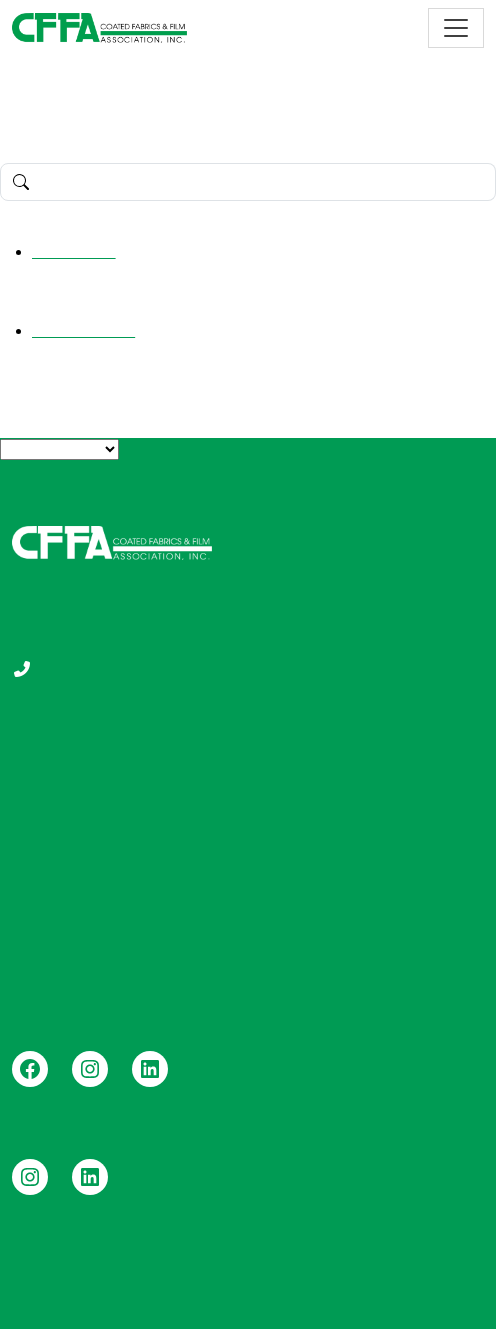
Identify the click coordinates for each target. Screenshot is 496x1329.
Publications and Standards (357, 795)
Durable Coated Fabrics (96, 891)
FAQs (32, 795)
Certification (302, 827)
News (280, 891)
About (33, 763)
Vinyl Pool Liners (71, 923)
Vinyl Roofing (59, 859)
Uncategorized (83, 330)
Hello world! (74, 251)
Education (295, 763)
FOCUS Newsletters (332, 859)
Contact (287, 923)
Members (45, 827)
